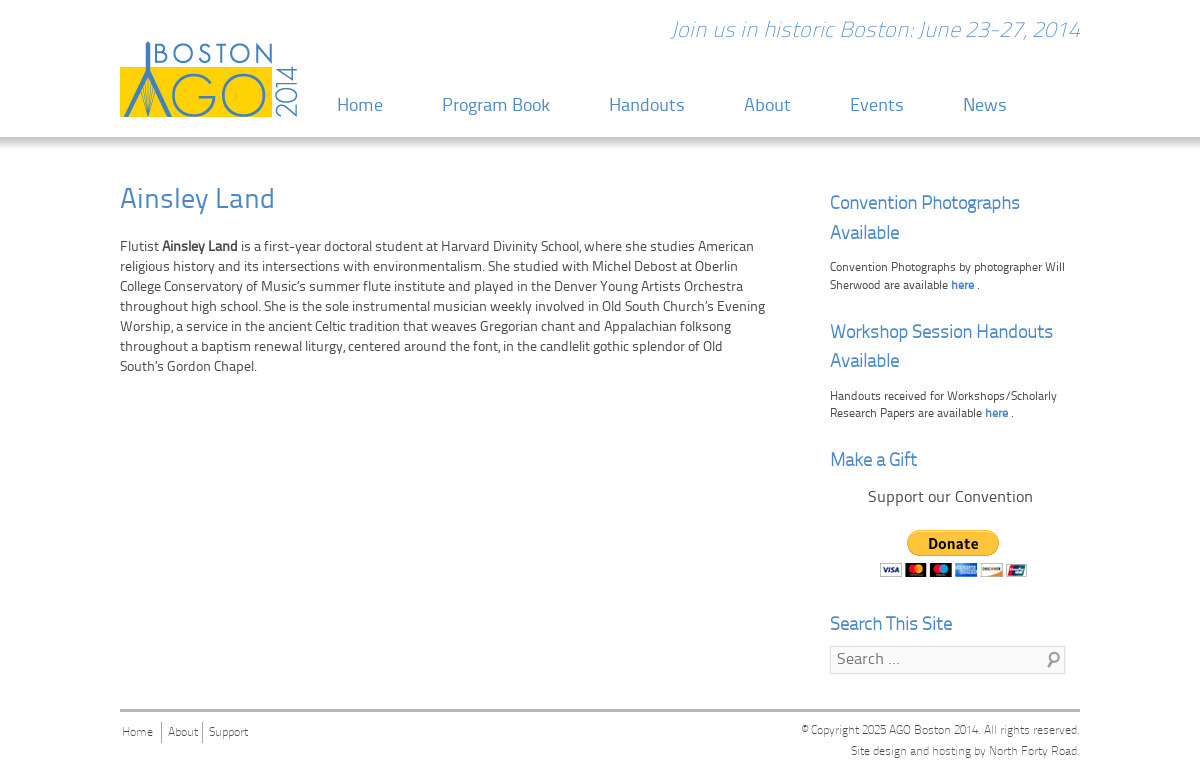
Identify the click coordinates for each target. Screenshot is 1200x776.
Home (360, 106)
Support (228, 733)
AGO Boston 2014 (933, 731)
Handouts (647, 106)
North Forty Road (1033, 752)
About (767, 106)
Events (877, 106)
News (985, 106)
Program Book (496, 106)
